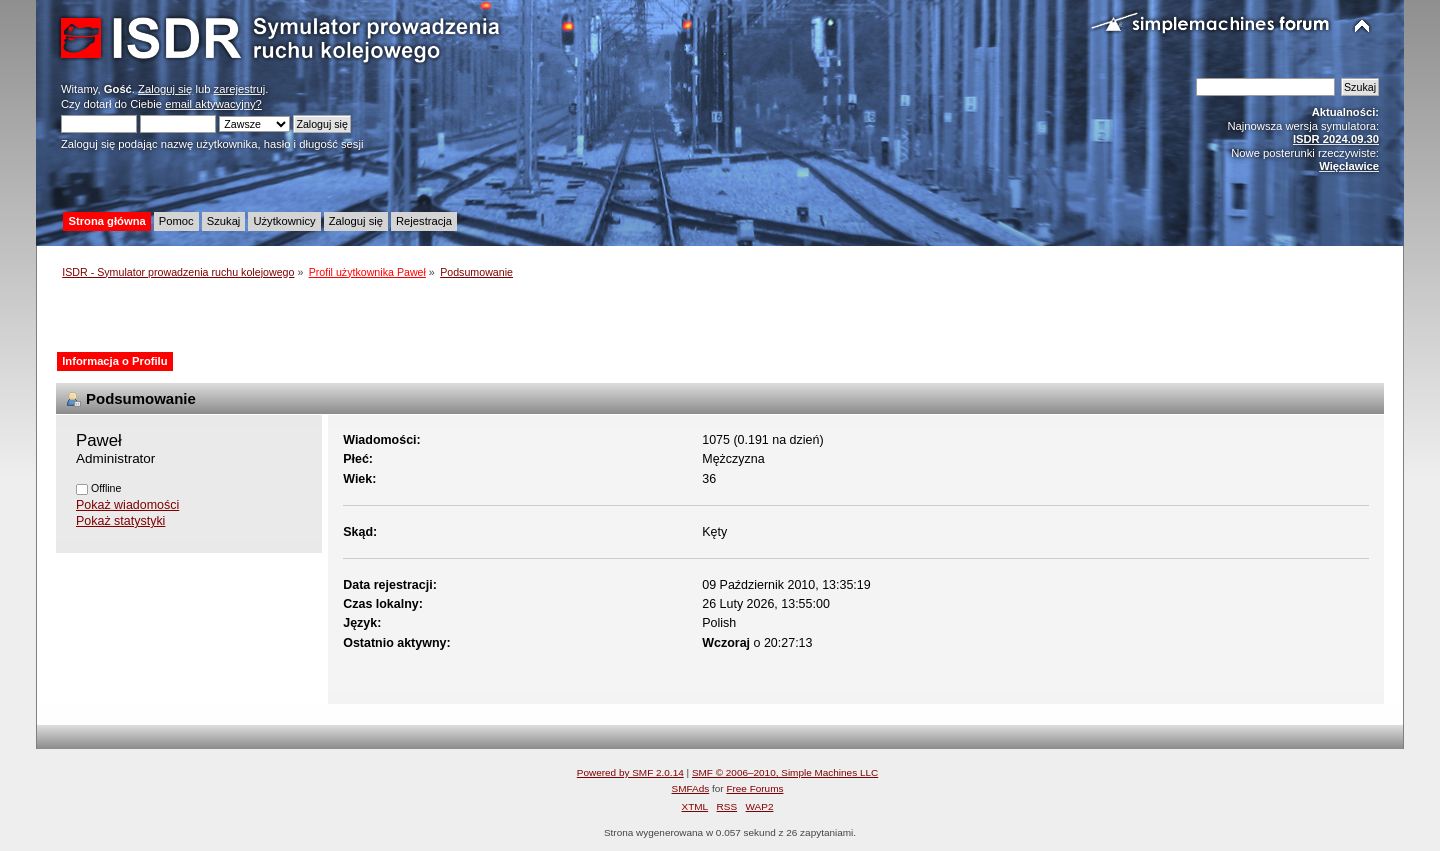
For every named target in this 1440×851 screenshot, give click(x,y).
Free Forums (754, 788)
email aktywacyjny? (213, 104)
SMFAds (691, 788)
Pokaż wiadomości (127, 505)
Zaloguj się (165, 89)
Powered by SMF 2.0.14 (630, 772)
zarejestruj (240, 89)
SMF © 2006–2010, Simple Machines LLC (785, 772)
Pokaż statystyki (120, 521)
